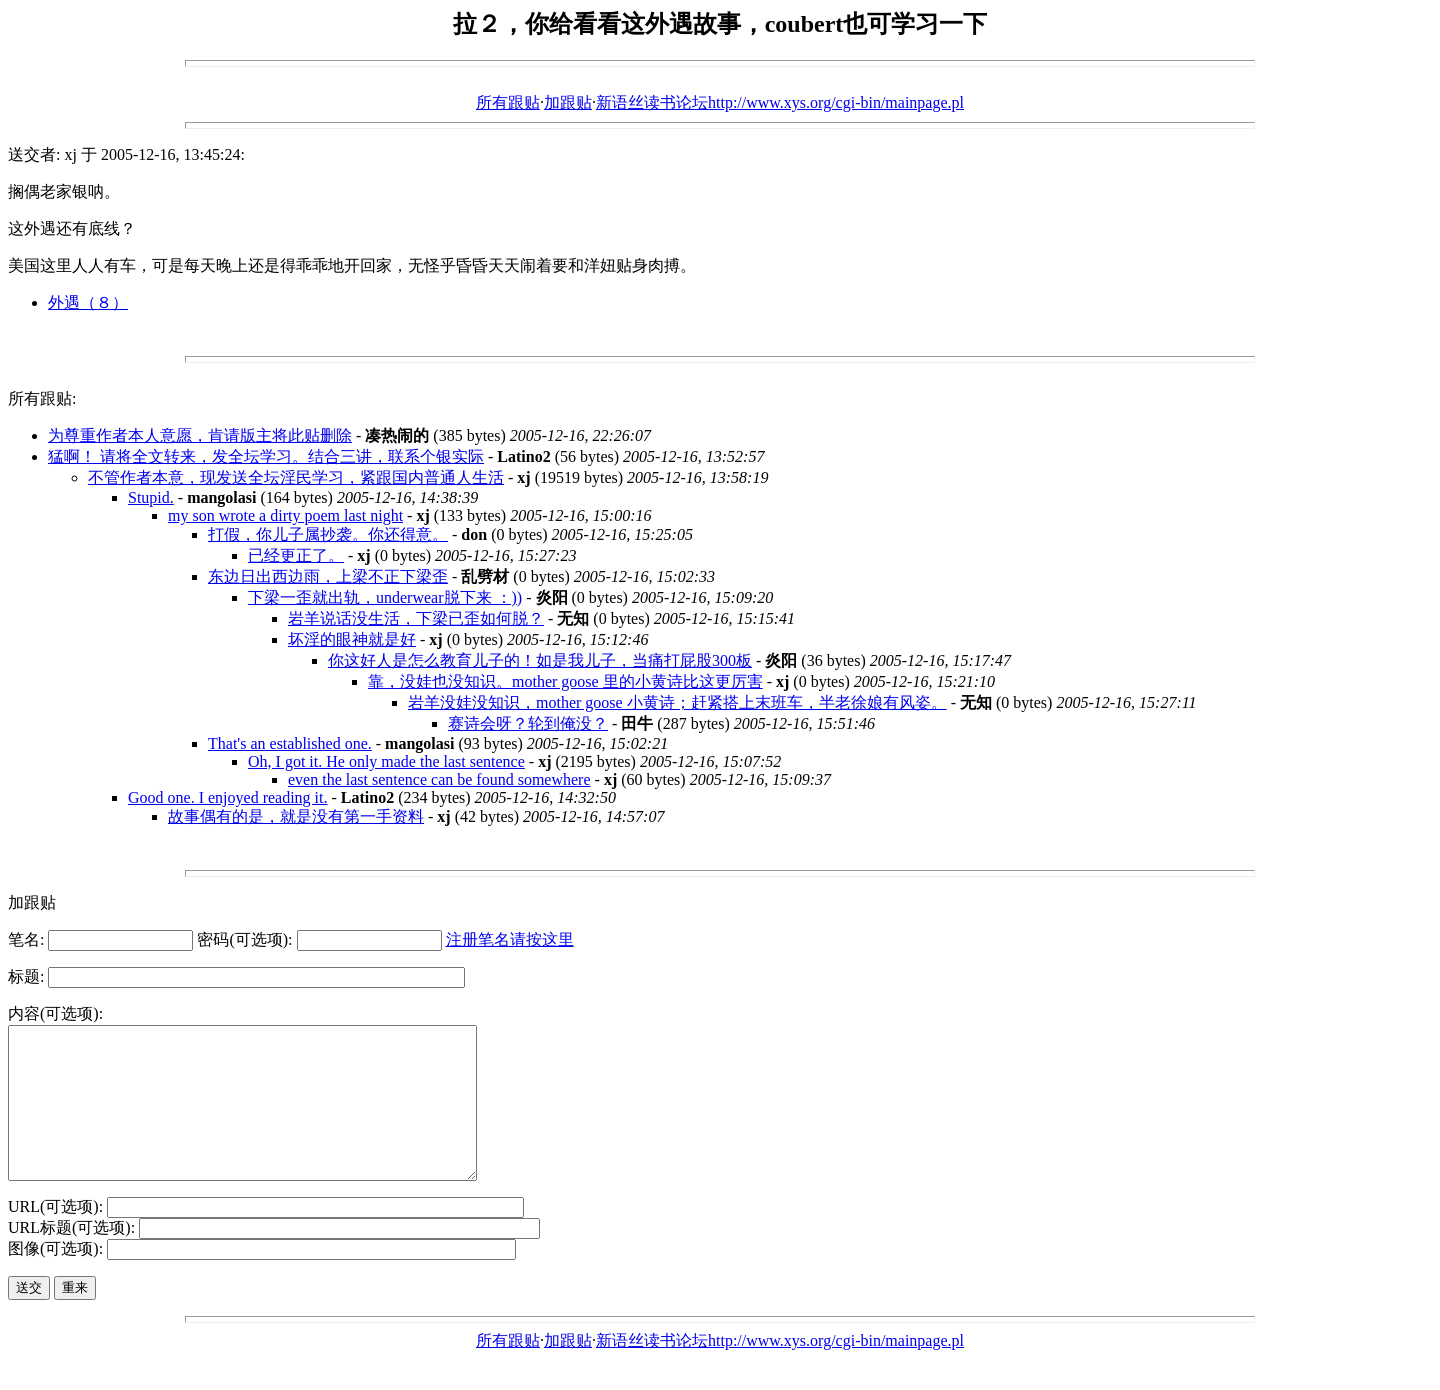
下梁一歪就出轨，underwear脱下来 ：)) (385, 597)
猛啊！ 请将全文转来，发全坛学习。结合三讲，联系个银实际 (266, 456)
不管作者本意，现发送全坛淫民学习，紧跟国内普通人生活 (296, 477)
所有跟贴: (42, 398)
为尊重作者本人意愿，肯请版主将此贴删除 (200, 435)
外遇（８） (88, 302)
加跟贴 (568, 102)
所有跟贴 (508, 102)
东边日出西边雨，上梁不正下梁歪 (328, 576)
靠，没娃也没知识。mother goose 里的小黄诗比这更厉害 (565, 681)
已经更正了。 (296, 555)
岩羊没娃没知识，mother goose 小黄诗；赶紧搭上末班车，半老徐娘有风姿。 (677, 702)
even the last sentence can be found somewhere (439, 779)
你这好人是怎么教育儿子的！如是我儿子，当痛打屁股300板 (540, 660)
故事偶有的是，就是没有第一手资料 (296, 816)
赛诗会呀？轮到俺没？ (528, 723)
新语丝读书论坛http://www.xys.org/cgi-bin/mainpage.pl (780, 102)
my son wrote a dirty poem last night (285, 515)
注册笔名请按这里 (510, 939)
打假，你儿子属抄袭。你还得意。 (328, 534)
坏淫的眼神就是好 (352, 639)
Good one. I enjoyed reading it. (228, 797)
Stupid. (151, 497)
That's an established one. (290, 743)
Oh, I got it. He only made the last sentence (386, 761)
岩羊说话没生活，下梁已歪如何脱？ (416, 618)
